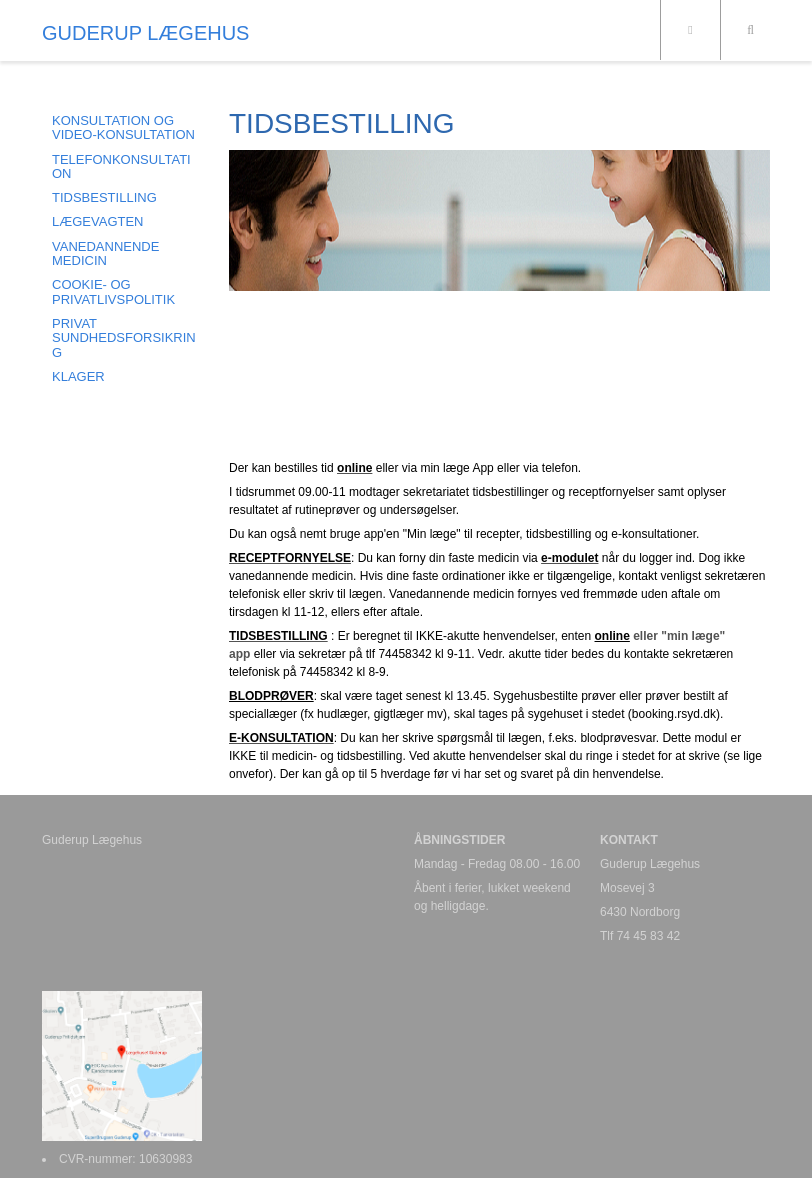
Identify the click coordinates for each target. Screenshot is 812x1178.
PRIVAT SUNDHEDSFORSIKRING (124, 338)
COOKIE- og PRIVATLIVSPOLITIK (113, 291)
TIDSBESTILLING (104, 197)
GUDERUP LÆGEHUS (145, 33)
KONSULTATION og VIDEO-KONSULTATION (123, 127)
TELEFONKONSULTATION (121, 166)
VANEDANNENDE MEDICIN (105, 253)
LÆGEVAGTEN (98, 221)
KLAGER (78, 376)
